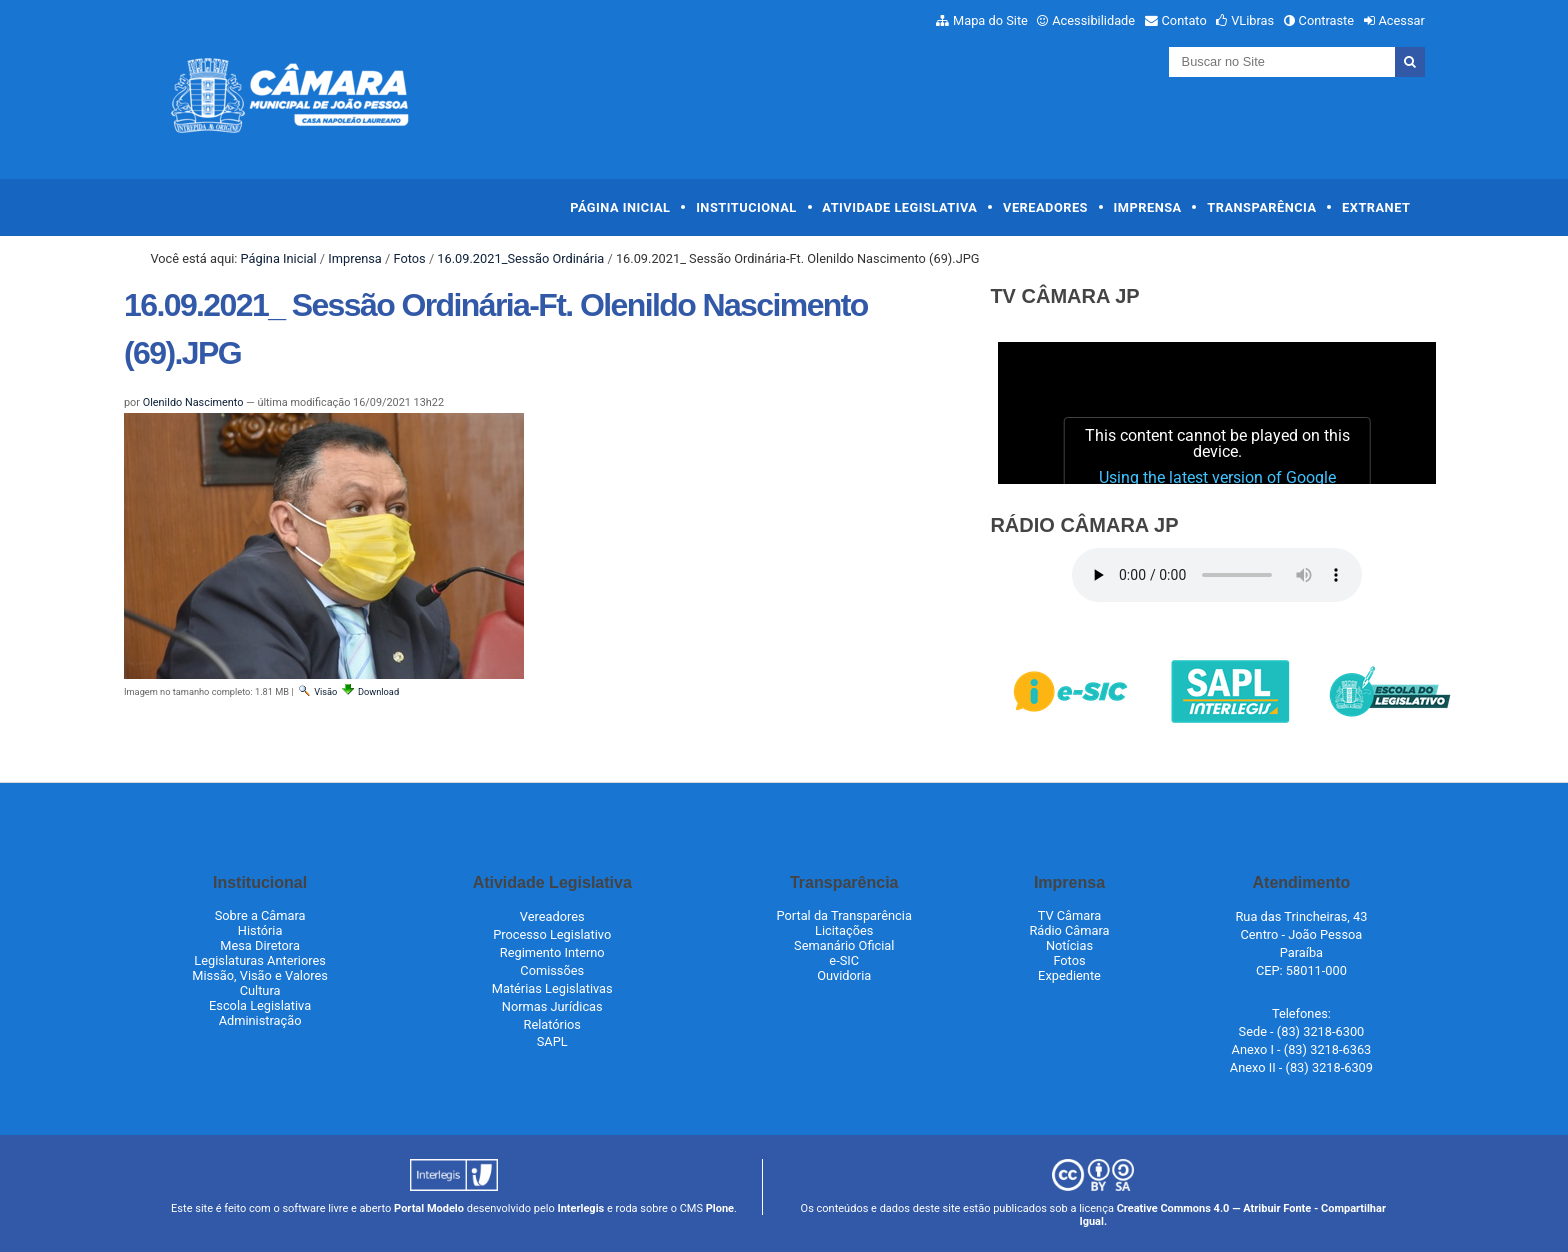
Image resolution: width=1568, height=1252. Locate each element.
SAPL (552, 1041)
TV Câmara (1070, 915)
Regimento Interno (552, 952)
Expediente (1069, 975)
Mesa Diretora (260, 945)
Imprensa (1148, 207)
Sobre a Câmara (260, 915)
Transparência (1261, 207)
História (260, 930)
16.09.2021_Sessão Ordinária (520, 258)
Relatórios (552, 1024)
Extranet (1376, 207)
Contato (1184, 20)
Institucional (746, 207)
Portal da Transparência (844, 915)
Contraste (1327, 20)
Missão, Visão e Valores (260, 975)
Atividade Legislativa (899, 207)
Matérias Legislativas (552, 988)
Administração (260, 1020)
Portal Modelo (429, 1208)
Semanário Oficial (844, 945)
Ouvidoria (844, 975)
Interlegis (580, 1208)
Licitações (844, 930)
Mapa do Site (990, 20)
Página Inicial (620, 207)
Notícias (1069, 945)
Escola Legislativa (260, 1005)
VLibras (1252, 20)
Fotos (409, 258)
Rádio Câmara (1069, 930)
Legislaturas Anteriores (259, 960)
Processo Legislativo (552, 934)
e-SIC (844, 960)
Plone (720, 1208)
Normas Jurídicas (552, 1006)
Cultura (260, 990)
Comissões (552, 970)
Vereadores (1045, 207)
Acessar (1401, 20)
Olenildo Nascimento (193, 402)
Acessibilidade (1093, 20)
